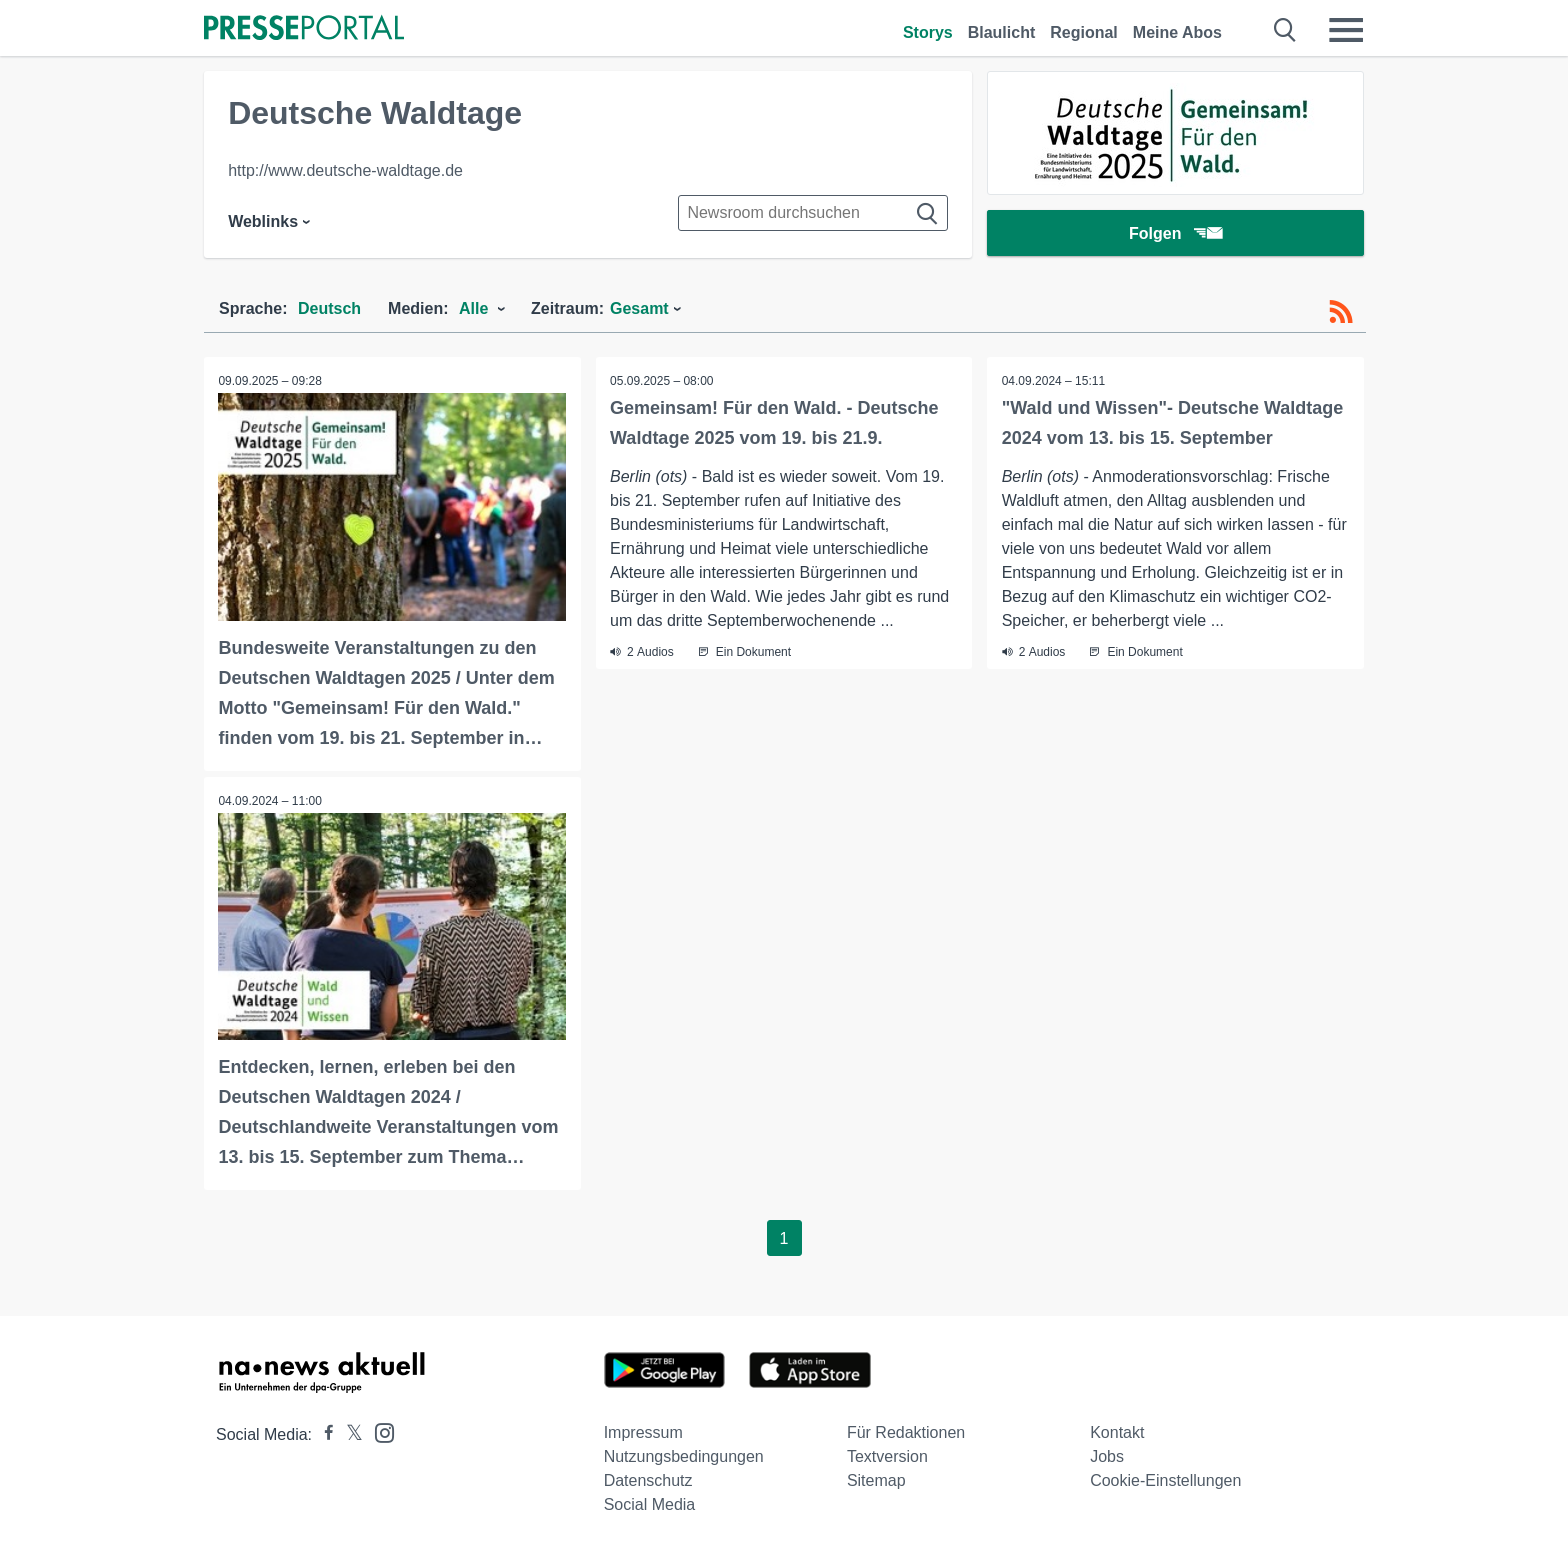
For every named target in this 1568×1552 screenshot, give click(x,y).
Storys (928, 32)
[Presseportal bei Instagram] (378, 1430)
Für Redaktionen (906, 1431)
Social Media (650, 1503)
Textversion (887, 1455)
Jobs (1107, 1455)
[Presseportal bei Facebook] (323, 1433)
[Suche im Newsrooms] (813, 213)
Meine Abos (1177, 32)
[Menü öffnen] (1346, 30)
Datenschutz (648, 1479)
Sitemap (876, 1479)
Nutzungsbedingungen (684, 1455)
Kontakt (1117, 1431)
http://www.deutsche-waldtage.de (345, 170)
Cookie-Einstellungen (1165, 1479)
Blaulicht (1002, 32)
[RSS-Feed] (1341, 312)
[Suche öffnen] (1285, 30)
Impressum (643, 1431)
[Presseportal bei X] (348, 1433)
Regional (1084, 32)
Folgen (1175, 234)
